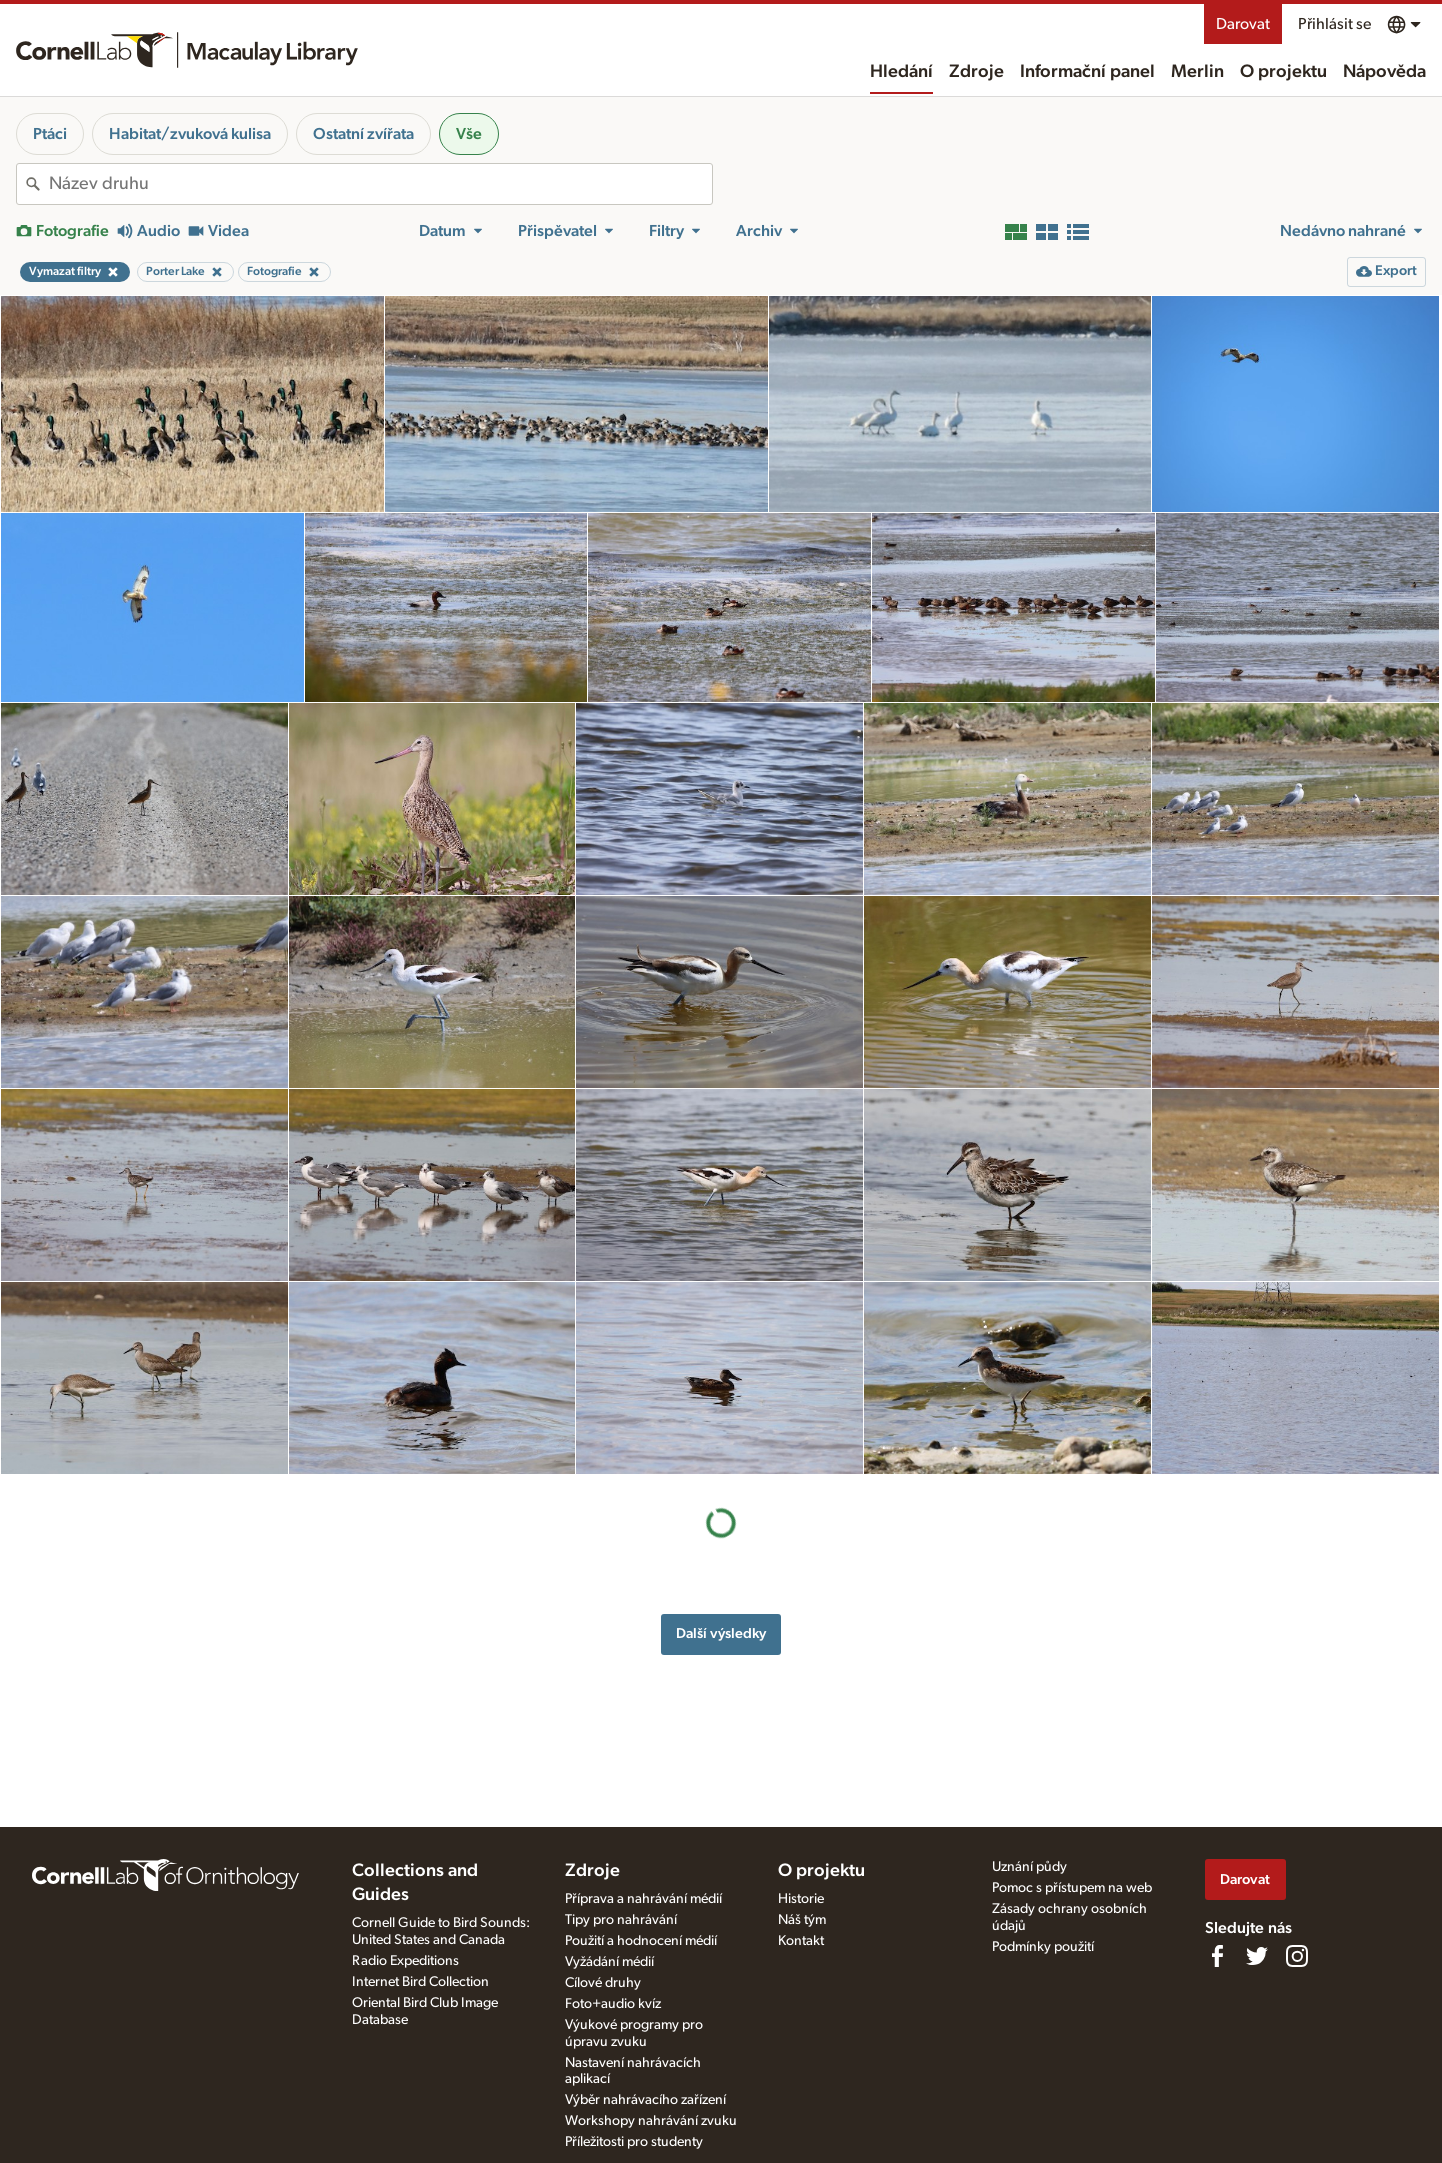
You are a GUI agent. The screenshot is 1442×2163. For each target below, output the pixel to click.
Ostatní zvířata (363, 134)
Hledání (901, 72)
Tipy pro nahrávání (621, 1920)
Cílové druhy (603, 1983)
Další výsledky (721, 1633)
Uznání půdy (1029, 1867)
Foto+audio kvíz (613, 2004)
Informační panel (1087, 72)
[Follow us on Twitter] (1257, 1956)
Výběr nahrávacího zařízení (645, 2100)
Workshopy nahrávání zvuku (651, 2121)
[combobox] (380, 184)
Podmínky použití (1043, 1947)
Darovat (1243, 24)
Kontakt (801, 1941)
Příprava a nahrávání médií (643, 1899)
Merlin (1197, 72)
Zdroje (976, 72)
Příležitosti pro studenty (634, 2142)
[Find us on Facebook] (1217, 1956)
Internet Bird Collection (420, 1982)
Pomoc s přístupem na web (1072, 1888)
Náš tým (802, 1920)
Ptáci (50, 134)
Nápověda (1384, 72)
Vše (469, 134)
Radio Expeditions (405, 1961)
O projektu (1283, 72)
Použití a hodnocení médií (641, 1941)
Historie (801, 1899)
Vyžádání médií (609, 1962)
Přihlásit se (1334, 24)
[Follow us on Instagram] (1297, 1956)
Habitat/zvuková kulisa (190, 134)
